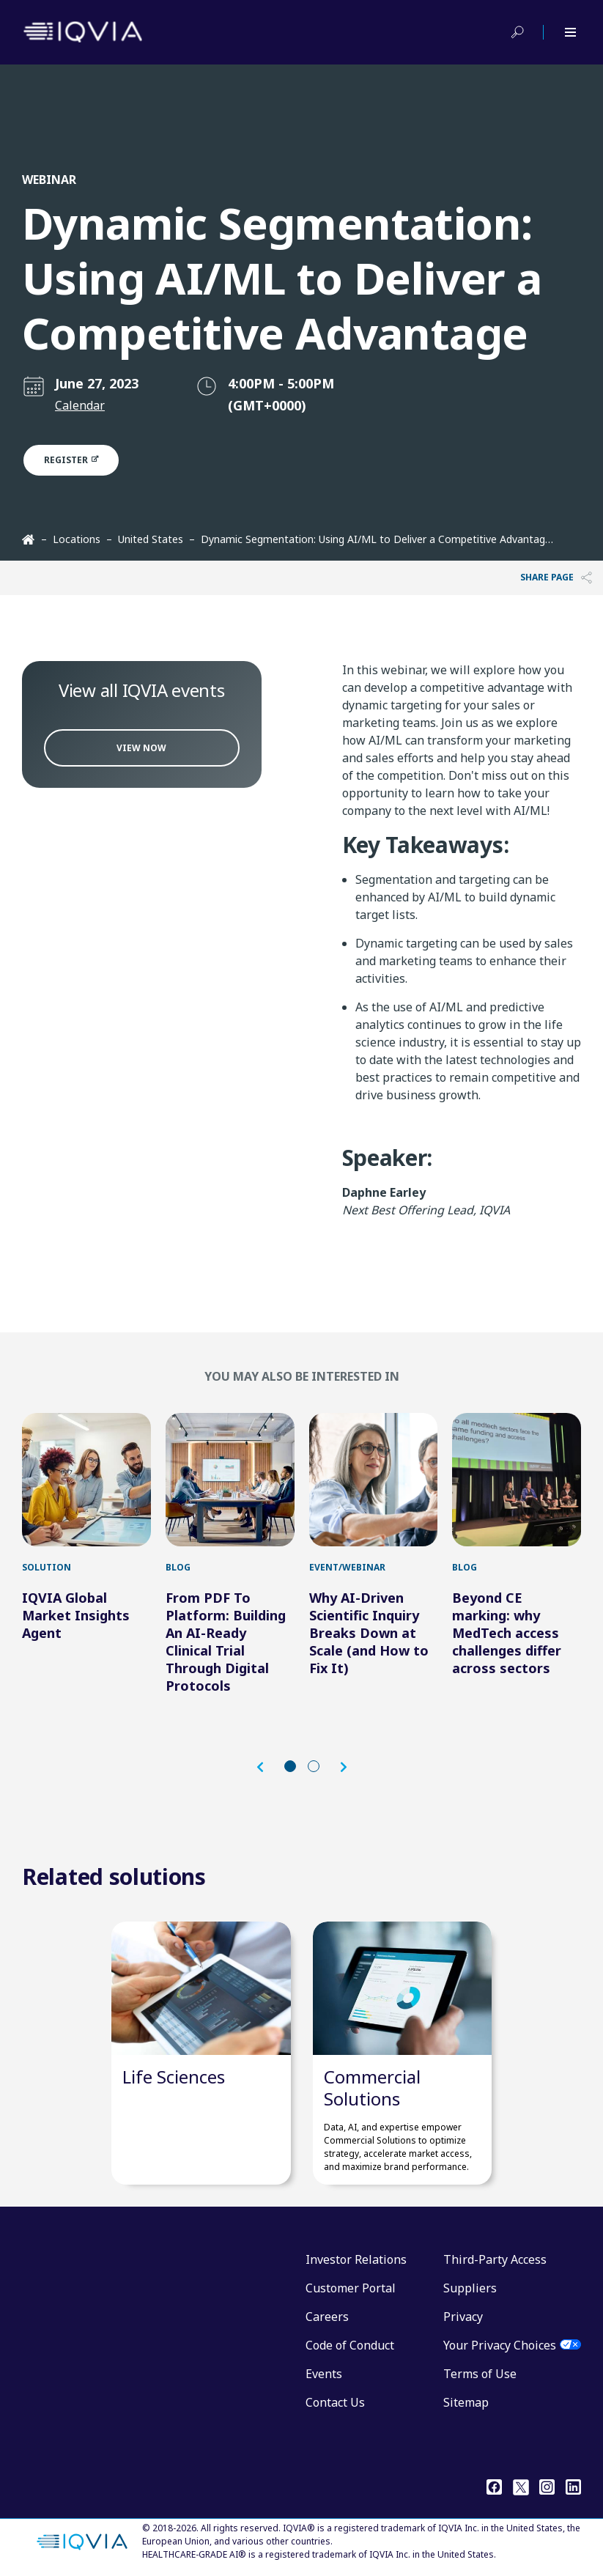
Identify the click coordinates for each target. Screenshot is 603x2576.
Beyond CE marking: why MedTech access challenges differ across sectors (506, 1633)
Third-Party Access (495, 2259)
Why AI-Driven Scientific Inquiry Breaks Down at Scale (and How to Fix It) (369, 1633)
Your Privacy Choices (499, 2345)
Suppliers (470, 2288)
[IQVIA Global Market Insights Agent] (86, 1479)
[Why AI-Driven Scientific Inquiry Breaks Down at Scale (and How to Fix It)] (373, 1479)
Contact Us (335, 2402)
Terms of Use (480, 2374)
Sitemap (466, 2402)
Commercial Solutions (372, 2087)
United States (150, 539)
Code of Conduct (350, 2345)
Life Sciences (173, 2076)
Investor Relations (356, 2259)
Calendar (80, 405)
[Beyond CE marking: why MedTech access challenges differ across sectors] (516, 1479)
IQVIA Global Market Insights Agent (76, 1615)
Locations (76, 539)
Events (324, 2374)
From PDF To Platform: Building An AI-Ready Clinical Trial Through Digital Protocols (226, 1641)
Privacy (463, 2317)
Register (79, 460)
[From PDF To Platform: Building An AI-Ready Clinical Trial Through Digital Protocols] (230, 1479)
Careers (327, 2317)
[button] (267, 1767)
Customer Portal (351, 2288)
